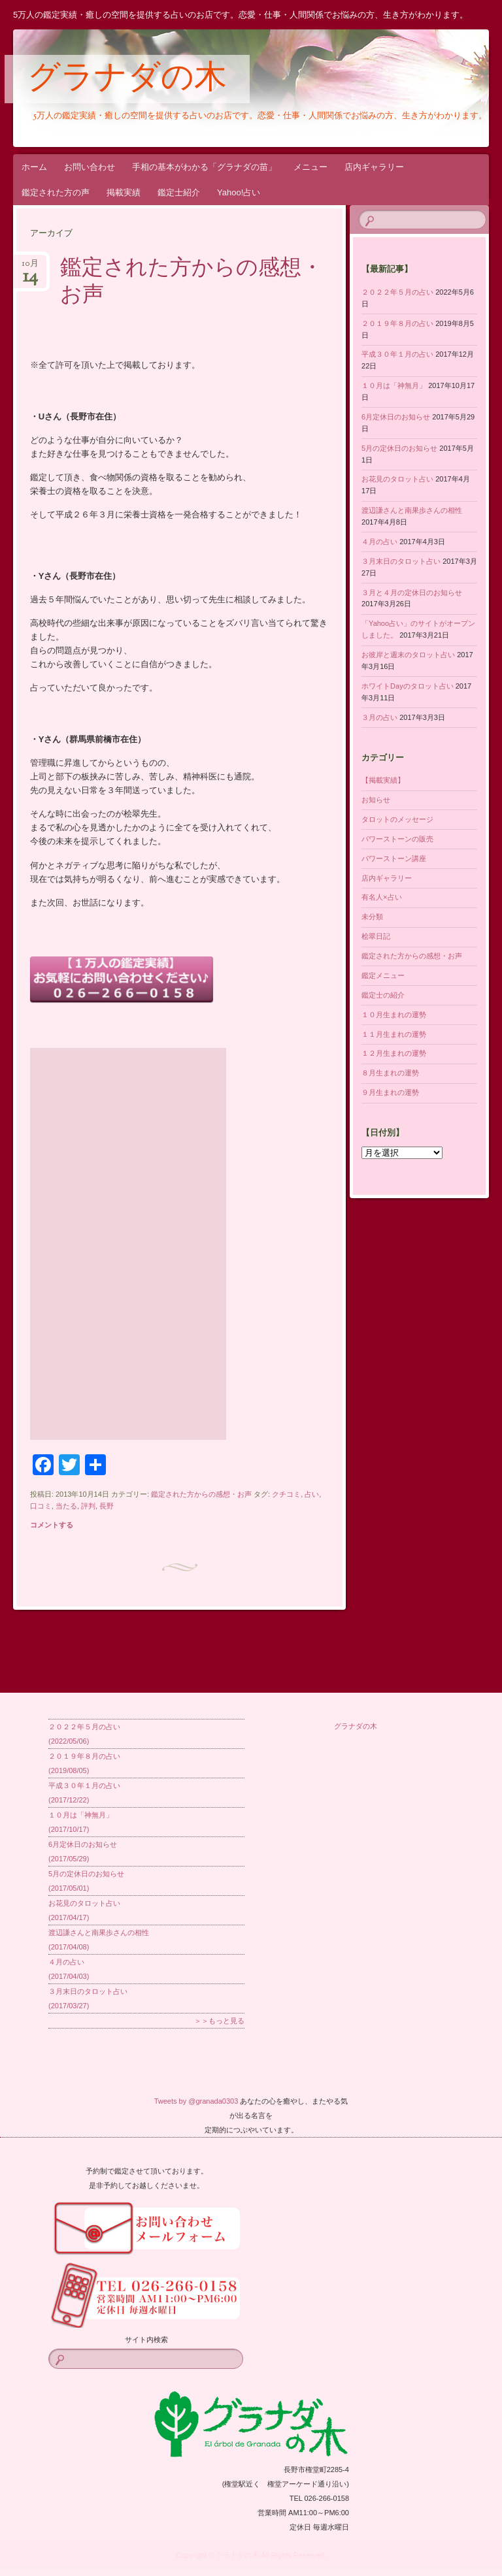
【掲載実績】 (383, 780)
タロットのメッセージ (397, 819)
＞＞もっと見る (219, 2021)
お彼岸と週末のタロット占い (408, 655)
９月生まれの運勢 (390, 1092)
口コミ (41, 1506)
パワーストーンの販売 (397, 839)
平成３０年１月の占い (397, 354)
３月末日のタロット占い (401, 561)
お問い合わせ (89, 167)
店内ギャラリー (374, 167)
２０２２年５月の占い (397, 292)
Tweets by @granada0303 (196, 2101)
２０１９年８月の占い (397, 323)
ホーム (34, 167)
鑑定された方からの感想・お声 (191, 282)
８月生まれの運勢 (390, 1073)
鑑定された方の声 (56, 192)
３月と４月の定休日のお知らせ (411, 592)
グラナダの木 (127, 79)
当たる (66, 1506)
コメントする (51, 1525)
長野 (106, 1506)
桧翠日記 (375, 936)
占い (312, 1494)
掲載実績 (124, 192)
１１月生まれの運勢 (393, 1034)
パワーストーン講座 (393, 858)
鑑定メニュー (383, 975)
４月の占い (379, 542)
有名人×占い (381, 897)
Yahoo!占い (238, 192)
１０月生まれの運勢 (393, 1015)
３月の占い (379, 717)
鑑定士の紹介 (383, 995)
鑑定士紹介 (179, 192)
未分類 (372, 917)
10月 (30, 267)
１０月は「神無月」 (393, 385)
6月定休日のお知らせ (395, 417)
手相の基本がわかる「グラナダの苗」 (204, 167)
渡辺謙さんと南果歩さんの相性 (411, 510)
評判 (88, 1506)
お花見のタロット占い (397, 479)
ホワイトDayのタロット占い (407, 686)
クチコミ (286, 1494)
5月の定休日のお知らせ (399, 448)
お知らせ (375, 800)
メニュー (310, 167)
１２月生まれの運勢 (393, 1053)
